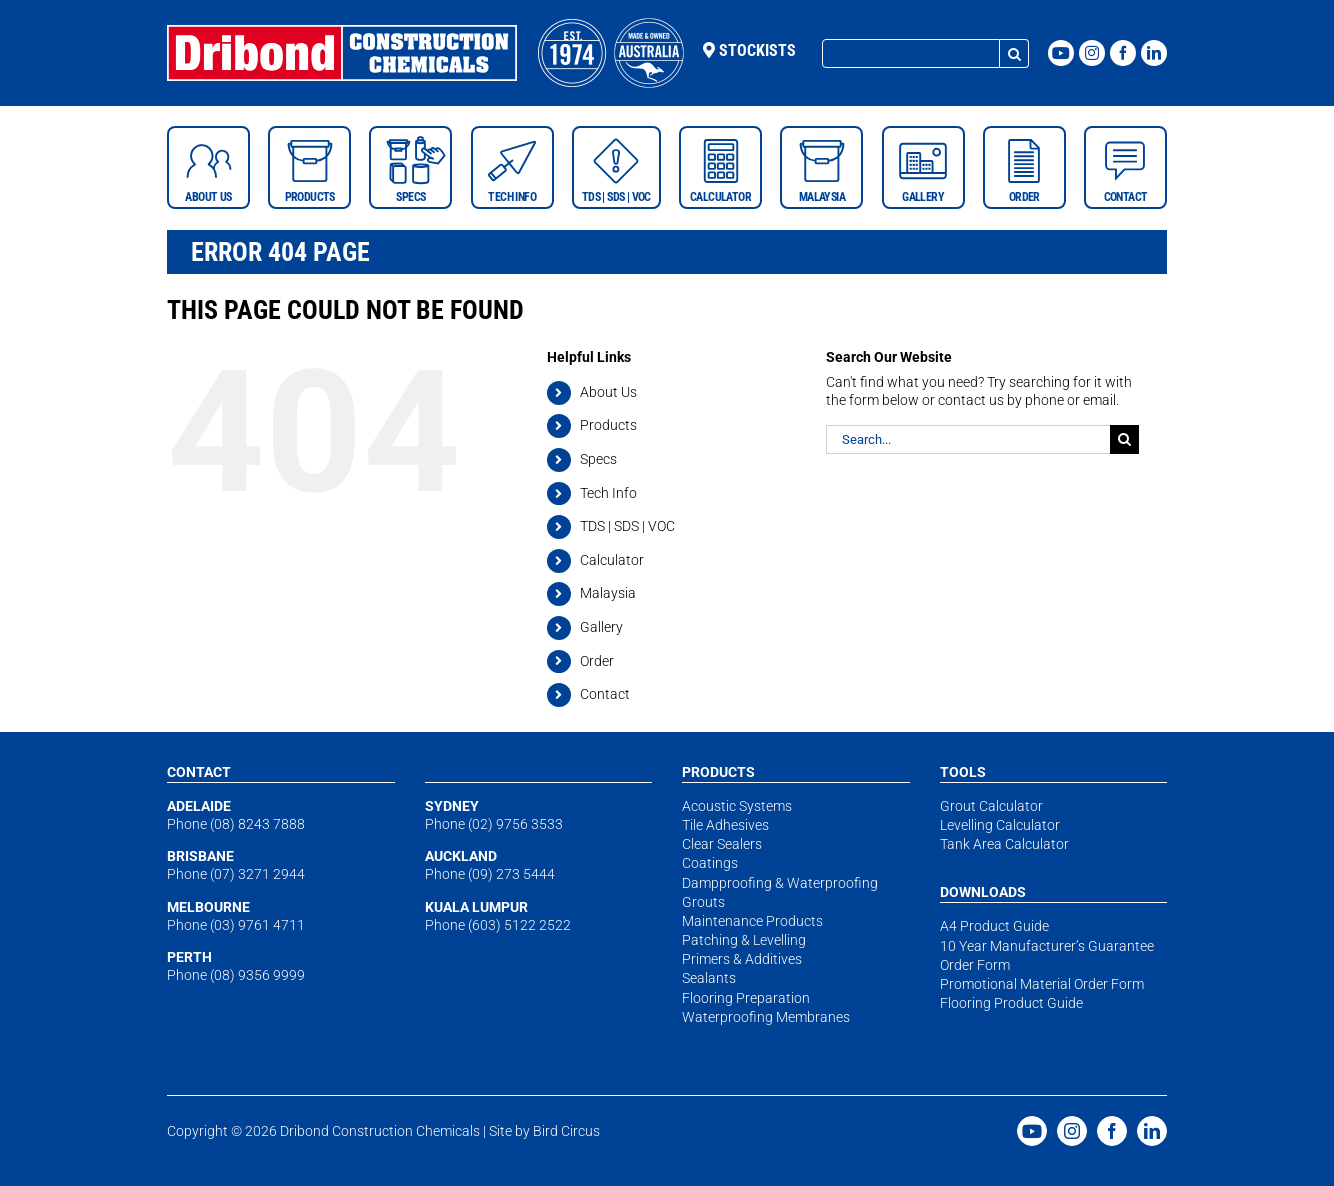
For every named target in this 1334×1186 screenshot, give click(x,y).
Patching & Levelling (744, 940)
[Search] (1014, 53)
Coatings (710, 863)
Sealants (709, 978)
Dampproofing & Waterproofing (780, 883)
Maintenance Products (752, 921)
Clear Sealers (722, 844)
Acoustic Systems (737, 806)
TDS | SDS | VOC (627, 526)
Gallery (601, 627)
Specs (598, 459)
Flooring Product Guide (1011, 1003)
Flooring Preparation (746, 998)
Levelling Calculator (1000, 825)
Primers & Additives (742, 959)
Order (597, 661)
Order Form (975, 965)
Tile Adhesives (725, 825)
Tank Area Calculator (1004, 844)
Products (608, 425)
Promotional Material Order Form (1042, 984)
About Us (608, 392)
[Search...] (911, 53)
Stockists (749, 50)
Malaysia (608, 593)
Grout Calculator (991, 806)
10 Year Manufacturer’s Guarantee (1047, 946)
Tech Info (608, 493)
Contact (605, 694)
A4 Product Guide (994, 926)
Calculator (612, 560)
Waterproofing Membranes (766, 1017)
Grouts (703, 902)
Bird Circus (566, 1131)
